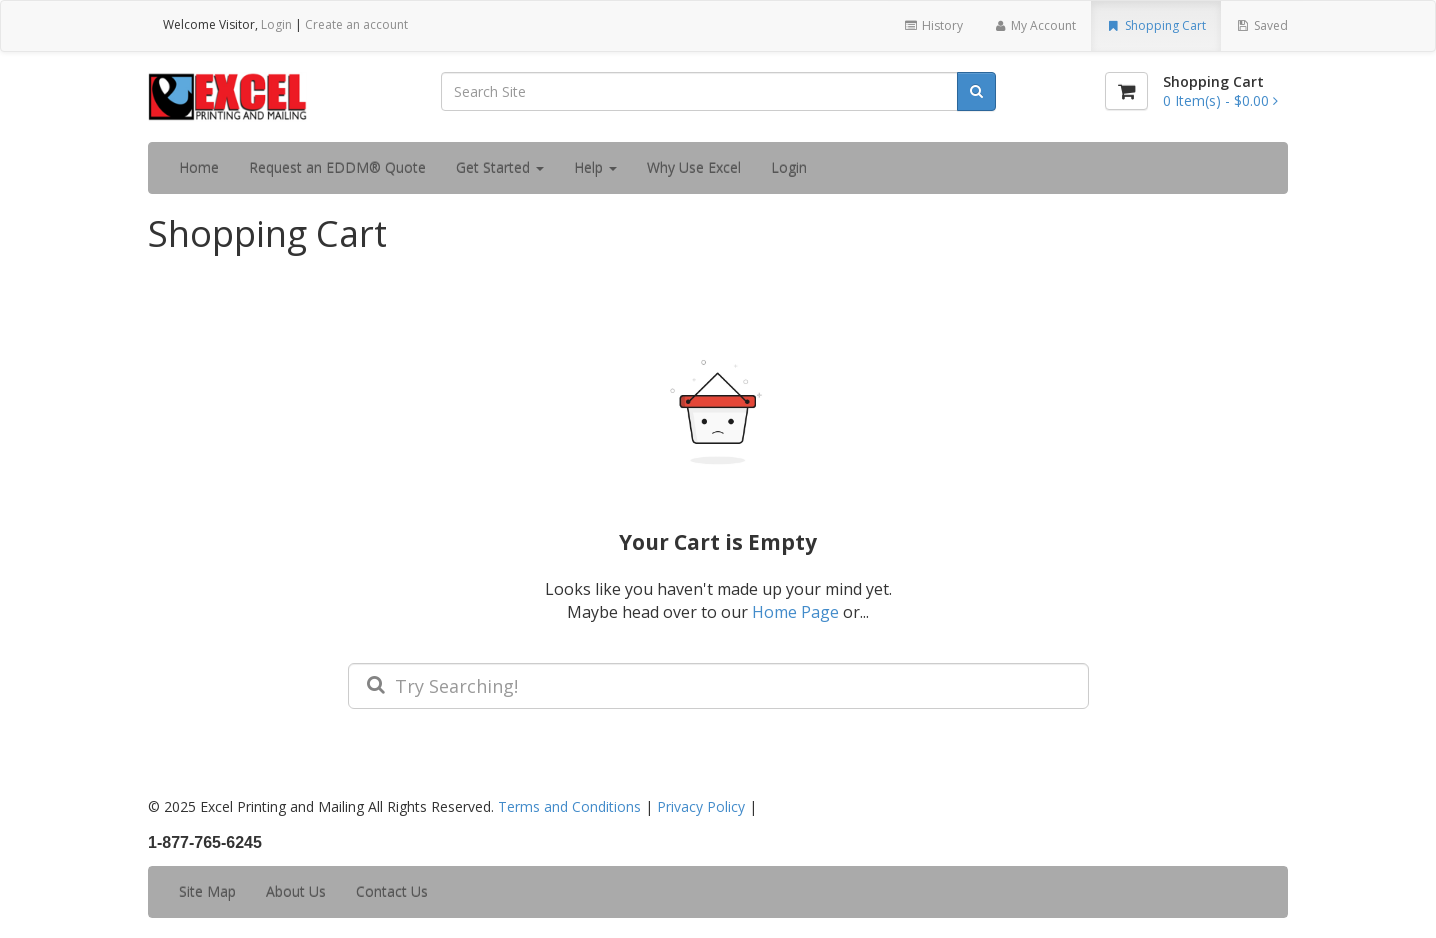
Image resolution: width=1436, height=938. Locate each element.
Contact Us (392, 891)
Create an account (356, 24)
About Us (296, 891)
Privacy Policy (701, 806)
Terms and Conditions (569, 806)
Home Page (795, 612)
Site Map (207, 891)
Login (276, 24)
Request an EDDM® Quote (337, 167)
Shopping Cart (1155, 25)
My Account (1034, 25)
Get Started (500, 167)
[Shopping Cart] (1126, 91)
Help (595, 167)
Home (199, 167)
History (932, 25)
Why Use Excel (694, 167)
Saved (1262, 25)
